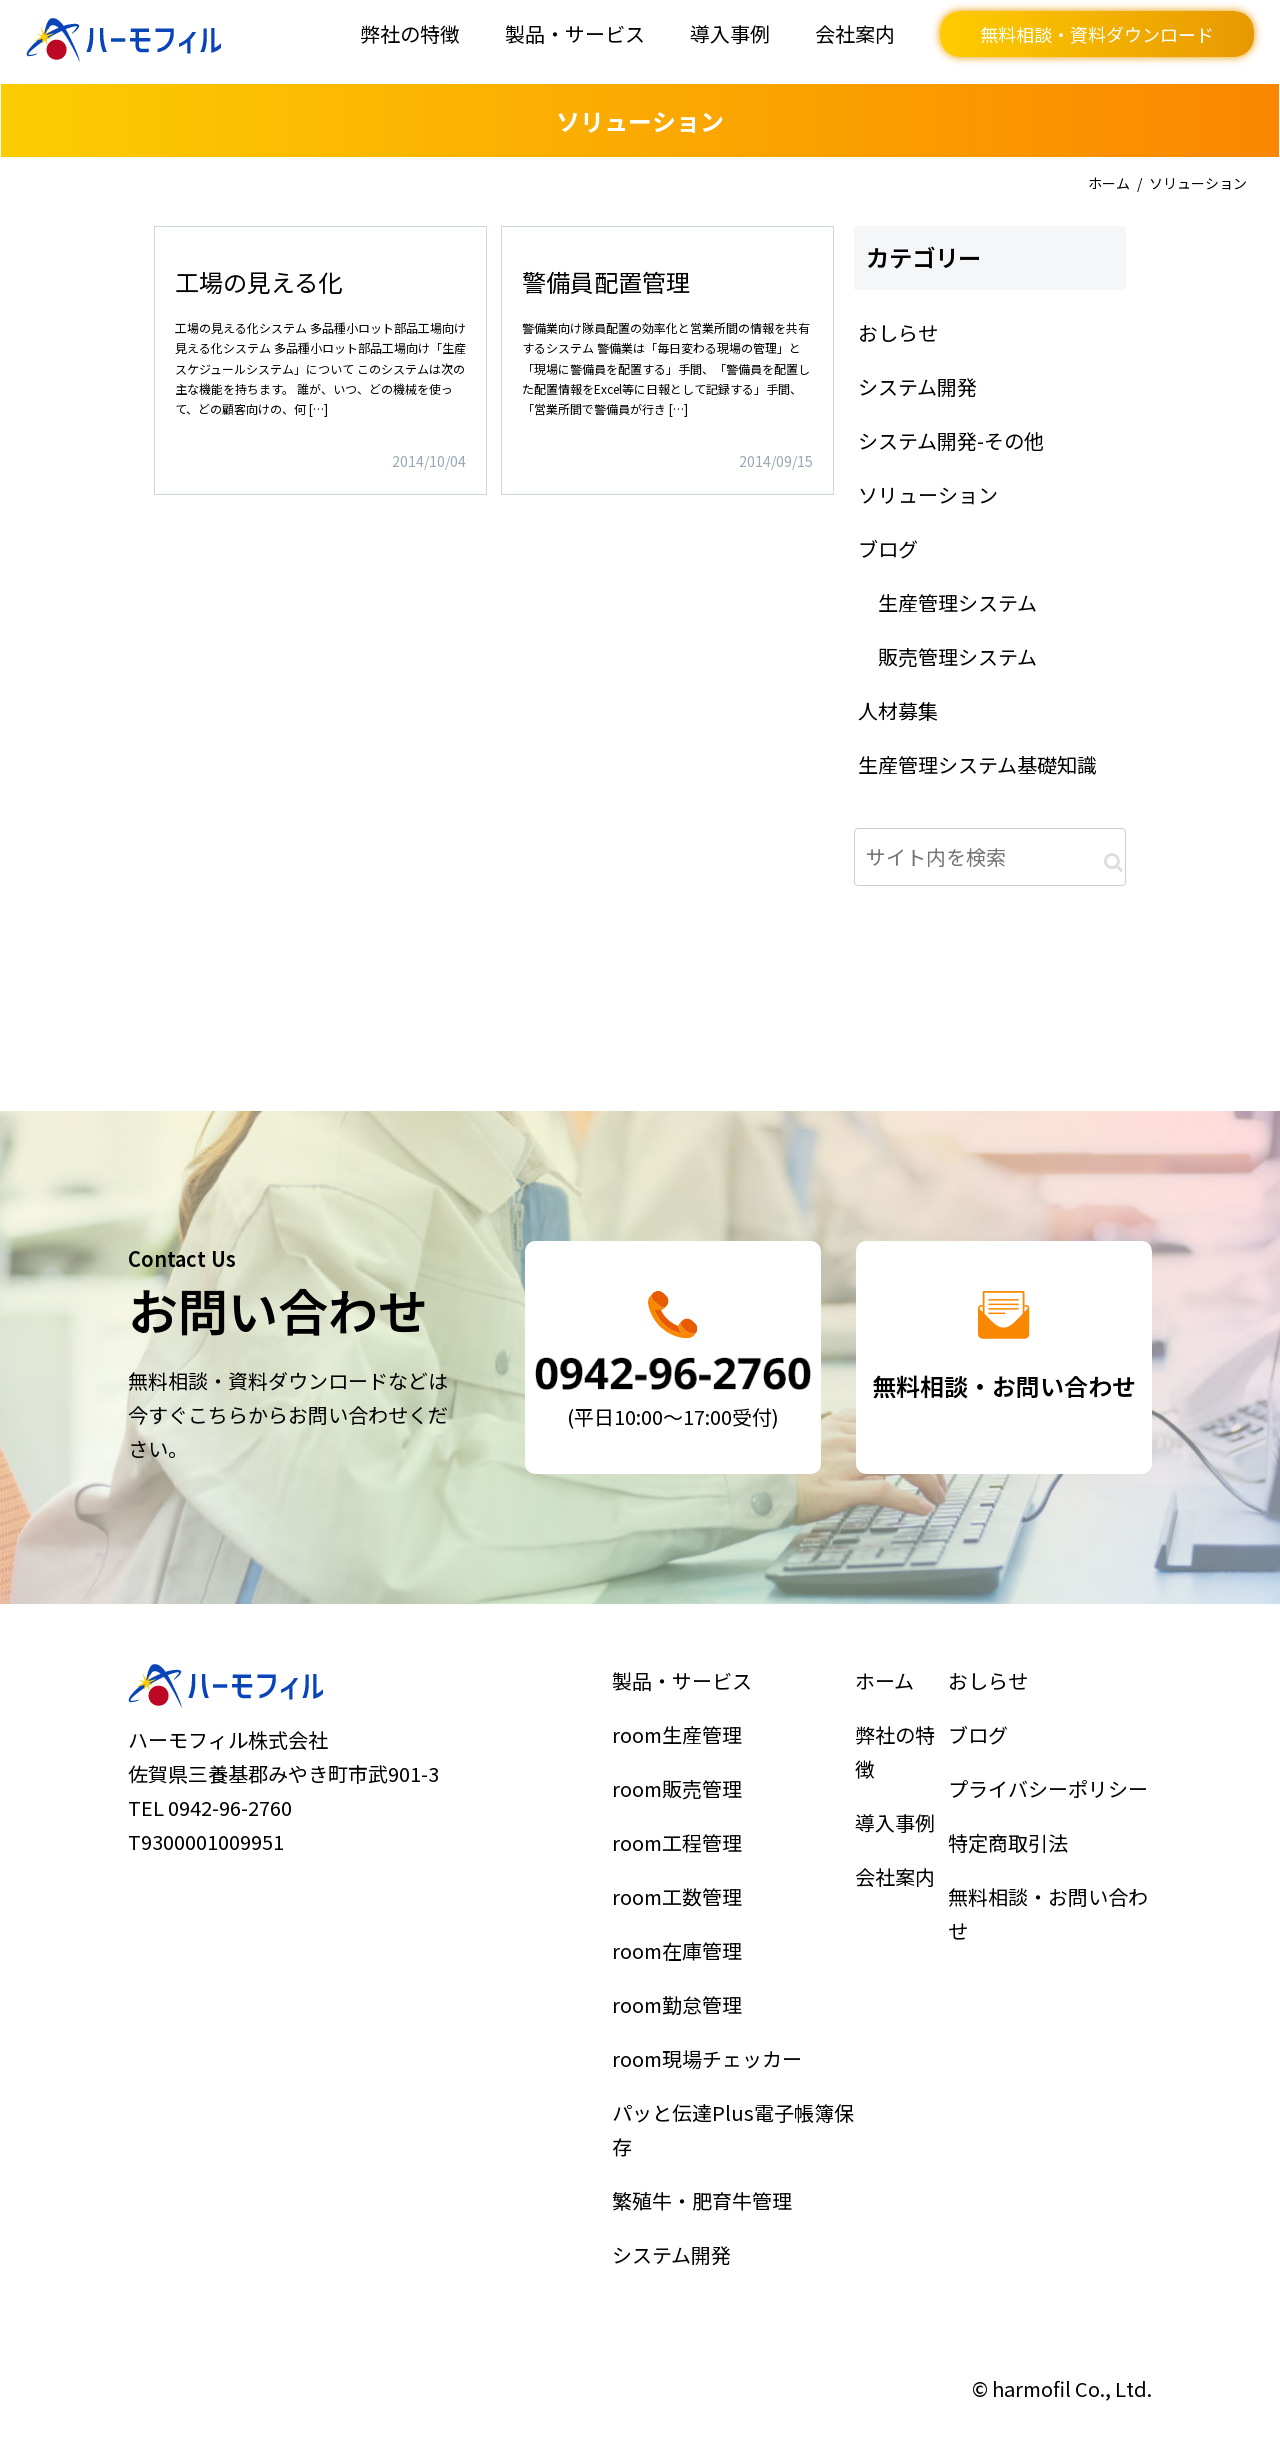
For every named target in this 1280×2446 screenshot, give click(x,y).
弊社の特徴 (410, 33)
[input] (990, 857)
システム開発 (676, 2228)
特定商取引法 (1012, 1856)
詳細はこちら (320, 360)
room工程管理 (681, 1856)
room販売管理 (681, 1807)
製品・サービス (575, 33)
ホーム (1109, 183)
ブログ (985, 1758)
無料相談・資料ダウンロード (1097, 34)
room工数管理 (681, 1904)
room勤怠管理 (681, 2002)
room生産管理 (681, 1758)
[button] (1113, 862)
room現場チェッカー (709, 2051)
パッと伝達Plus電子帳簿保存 (732, 2115)
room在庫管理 (681, 1953)
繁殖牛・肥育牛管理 (704, 2179)
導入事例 (730, 33)
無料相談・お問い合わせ (1048, 1919)
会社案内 (855, 33)
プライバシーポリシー (1048, 1807)
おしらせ (994, 1709)
